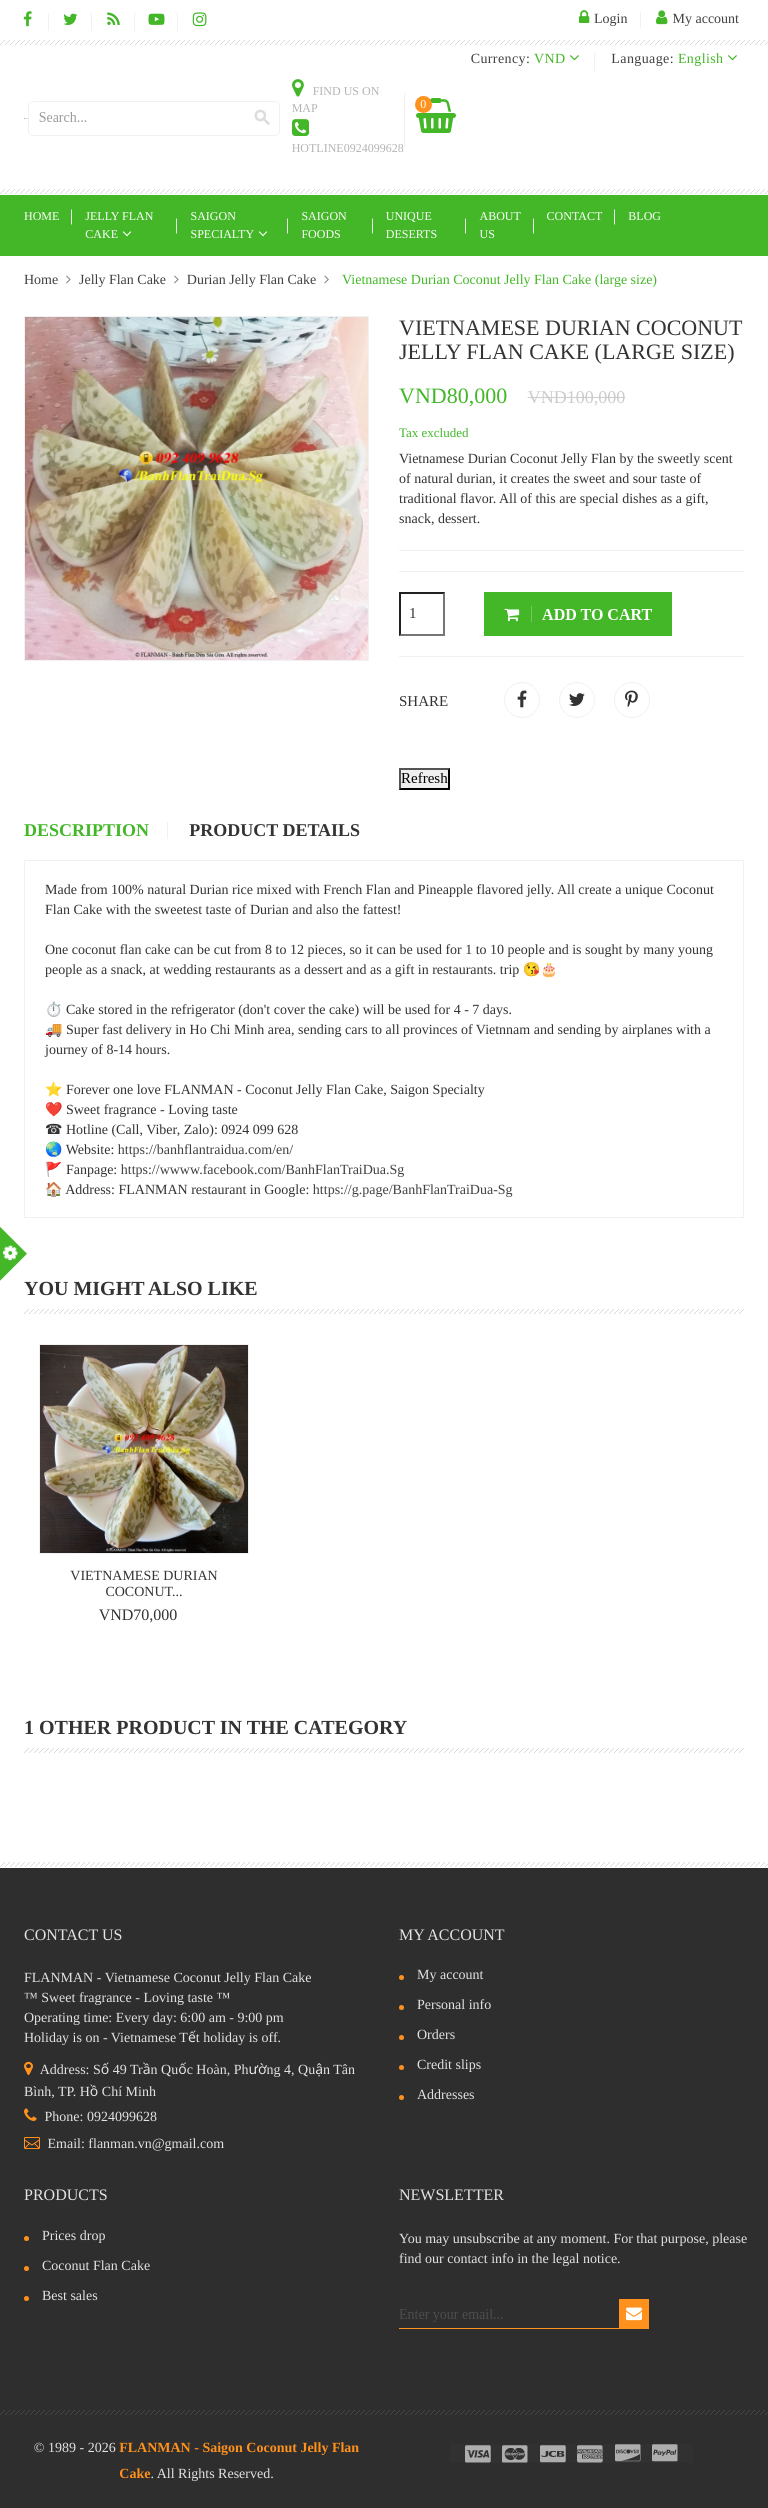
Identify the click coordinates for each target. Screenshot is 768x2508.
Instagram (199, 20)
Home (41, 216)
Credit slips (449, 2066)
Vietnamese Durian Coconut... (143, 1584)
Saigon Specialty (223, 225)
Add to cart (578, 614)
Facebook (27, 20)
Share (522, 700)
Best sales (70, 2297)
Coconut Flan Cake (96, 2267)
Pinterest (632, 700)
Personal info (454, 2006)
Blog (644, 216)
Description (86, 831)
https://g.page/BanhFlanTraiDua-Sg (413, 1190)
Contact (575, 216)
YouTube (156, 20)
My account (452, 1935)
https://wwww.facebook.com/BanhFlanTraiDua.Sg (263, 1170)
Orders (436, 2036)
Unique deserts (411, 225)
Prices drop (73, 2237)
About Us (499, 225)
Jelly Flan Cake (119, 225)
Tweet (577, 700)
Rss (113, 20)
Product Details (274, 831)
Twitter (70, 20)
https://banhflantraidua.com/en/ (205, 1150)
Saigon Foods (323, 225)
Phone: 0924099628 (90, 2117)
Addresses (446, 2096)
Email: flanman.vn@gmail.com (124, 2144)
